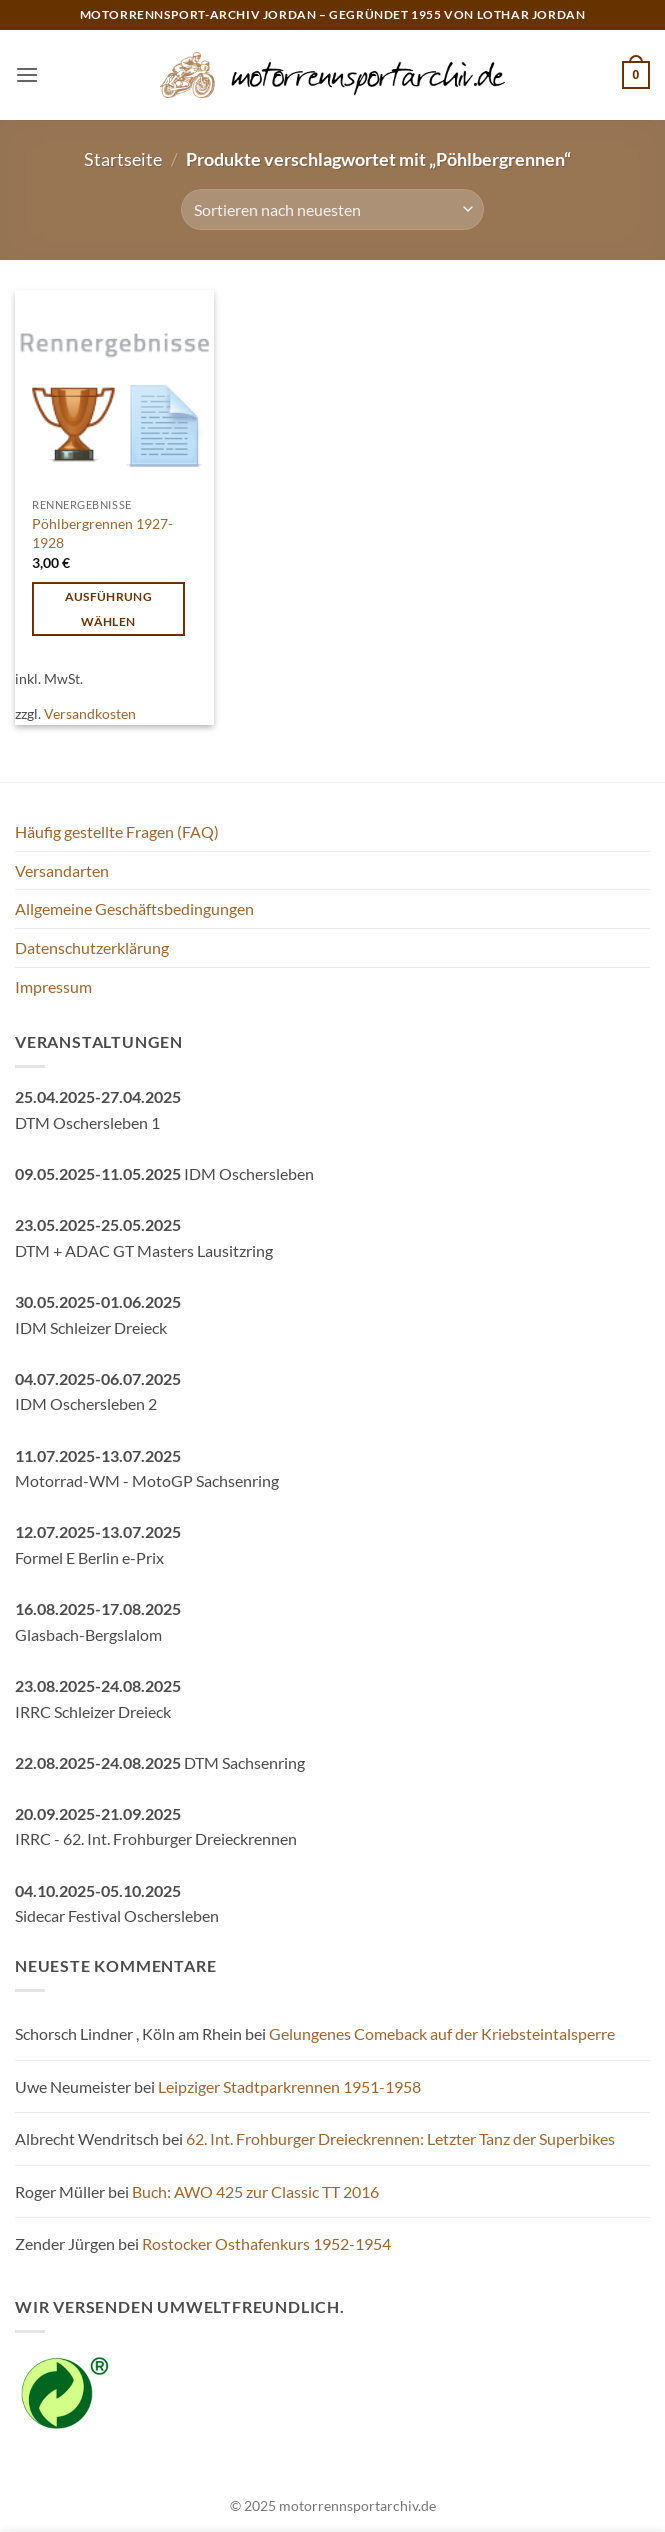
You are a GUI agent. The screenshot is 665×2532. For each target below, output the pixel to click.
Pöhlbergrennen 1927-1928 (102, 533)
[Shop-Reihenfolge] (332, 209)
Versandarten (62, 870)
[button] (27, 74)
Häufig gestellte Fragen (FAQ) (117, 831)
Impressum (53, 986)
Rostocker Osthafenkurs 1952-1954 (266, 2243)
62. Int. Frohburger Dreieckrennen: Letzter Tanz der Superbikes (400, 2138)
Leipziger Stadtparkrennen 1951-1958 (289, 2086)
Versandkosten (90, 713)
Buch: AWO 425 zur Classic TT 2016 (255, 2191)
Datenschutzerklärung (92, 947)
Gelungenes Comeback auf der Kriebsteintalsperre (442, 2033)
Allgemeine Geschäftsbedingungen (134, 908)
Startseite (123, 159)
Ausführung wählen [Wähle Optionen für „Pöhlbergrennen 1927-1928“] (108, 609)
